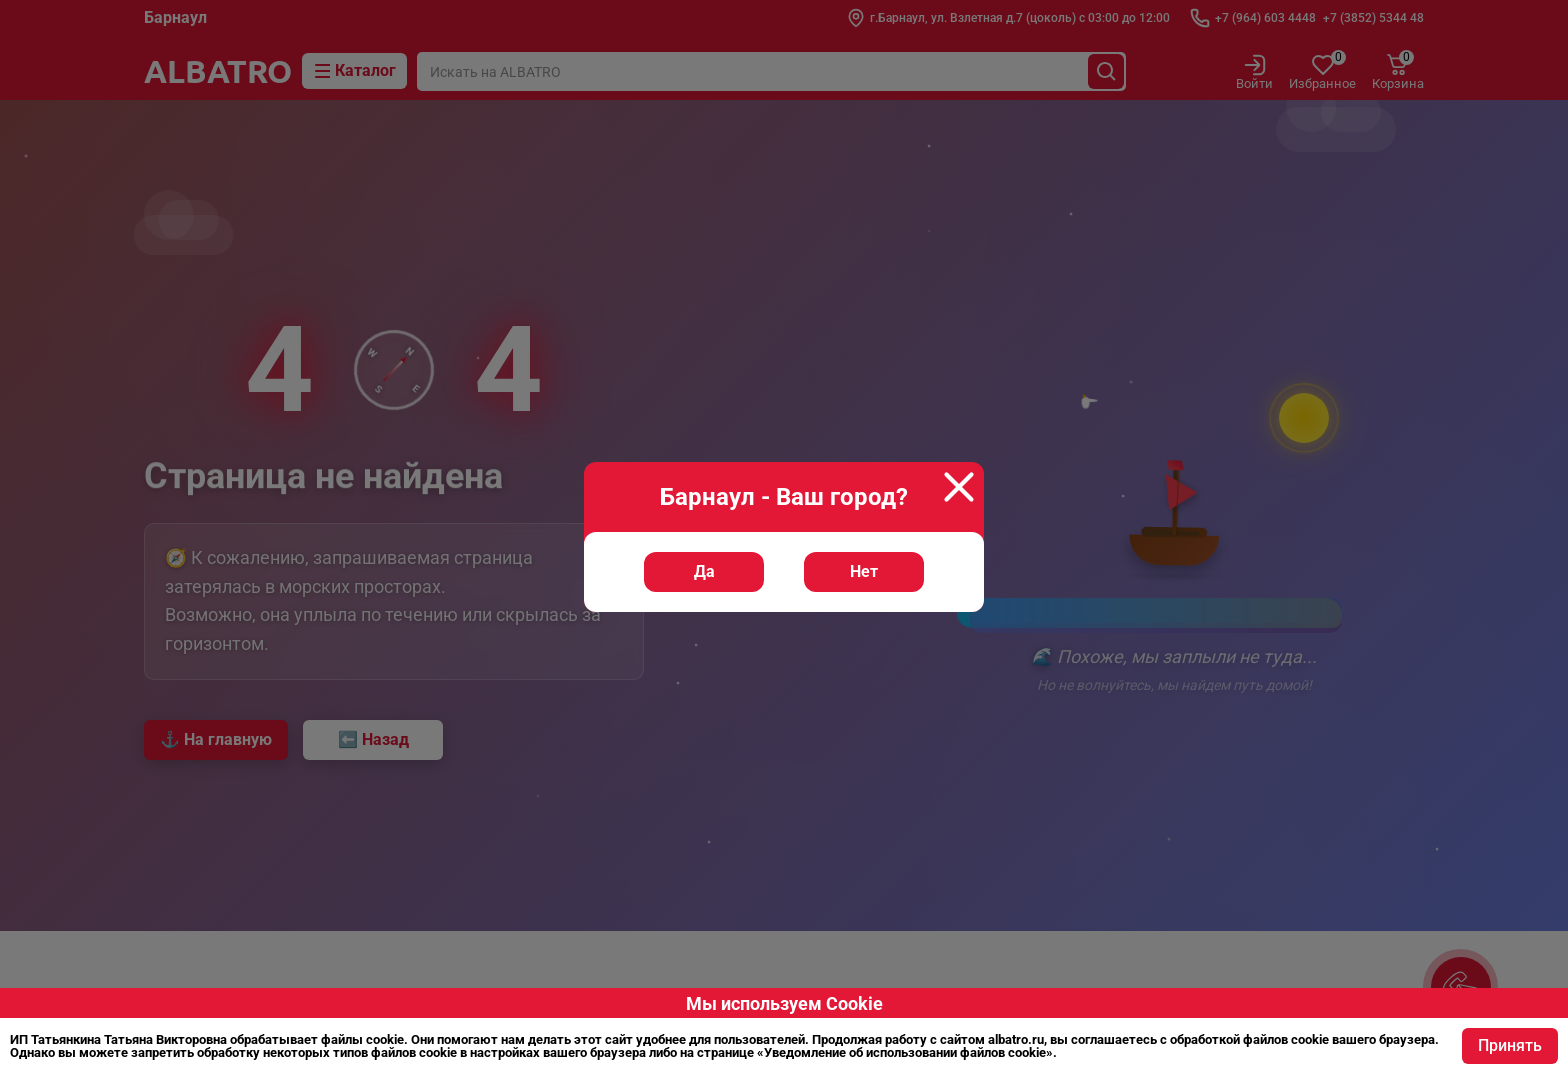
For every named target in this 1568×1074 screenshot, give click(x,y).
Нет (864, 571)
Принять (1510, 1045)
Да (704, 571)
